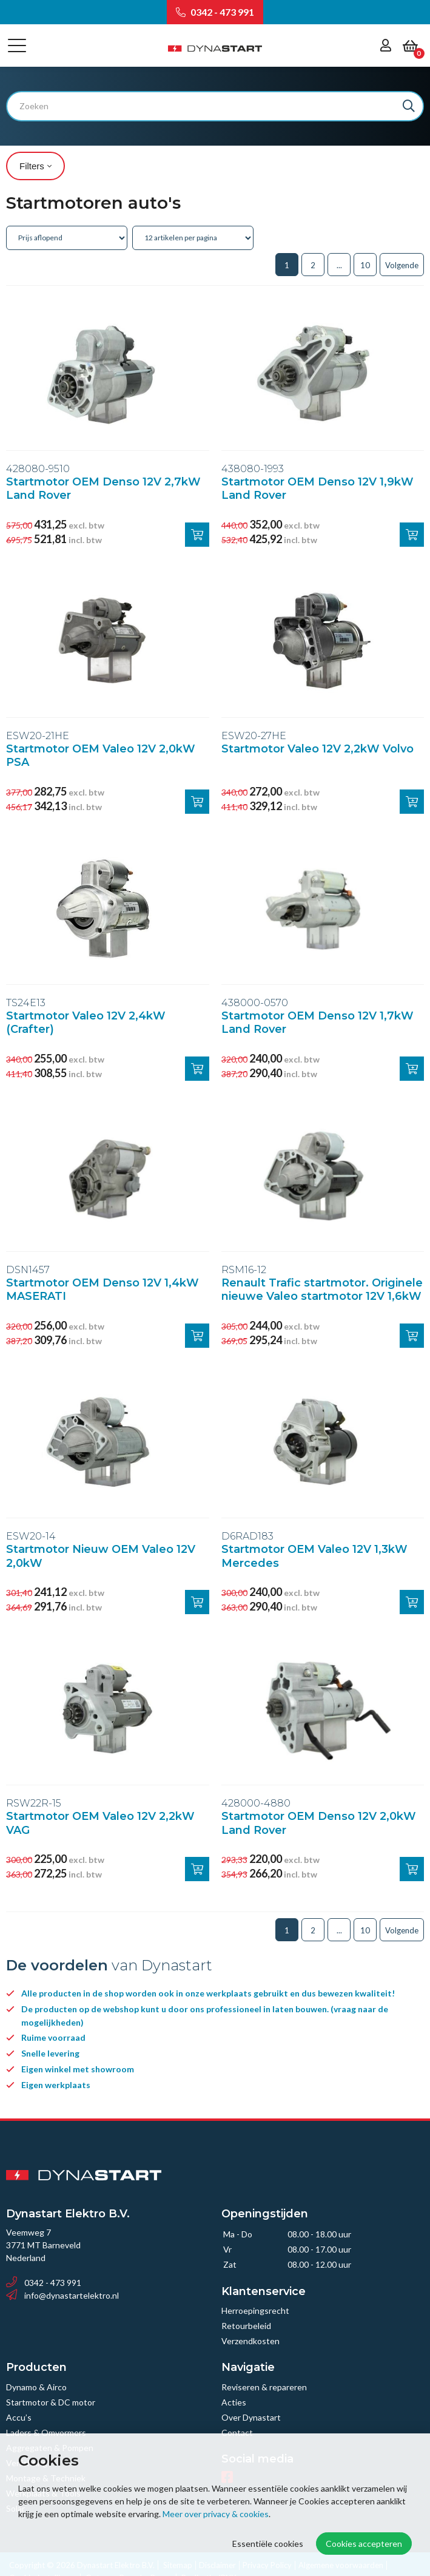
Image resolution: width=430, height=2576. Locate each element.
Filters (35, 166)
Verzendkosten (250, 2341)
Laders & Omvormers (46, 2432)
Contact (237, 2432)
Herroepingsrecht (255, 2310)
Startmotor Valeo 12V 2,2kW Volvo (317, 749)
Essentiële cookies (267, 2543)
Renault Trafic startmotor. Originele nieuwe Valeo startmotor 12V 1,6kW (322, 1289)
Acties (233, 2402)
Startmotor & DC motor (50, 2402)
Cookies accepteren (364, 2543)
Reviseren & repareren (264, 2387)
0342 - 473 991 (215, 12)
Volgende (401, 265)
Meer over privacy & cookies (216, 2514)
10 (365, 265)
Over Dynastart (251, 2417)
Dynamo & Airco (36, 2387)
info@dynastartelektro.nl (62, 2295)
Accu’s (19, 2417)
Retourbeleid (246, 2326)
